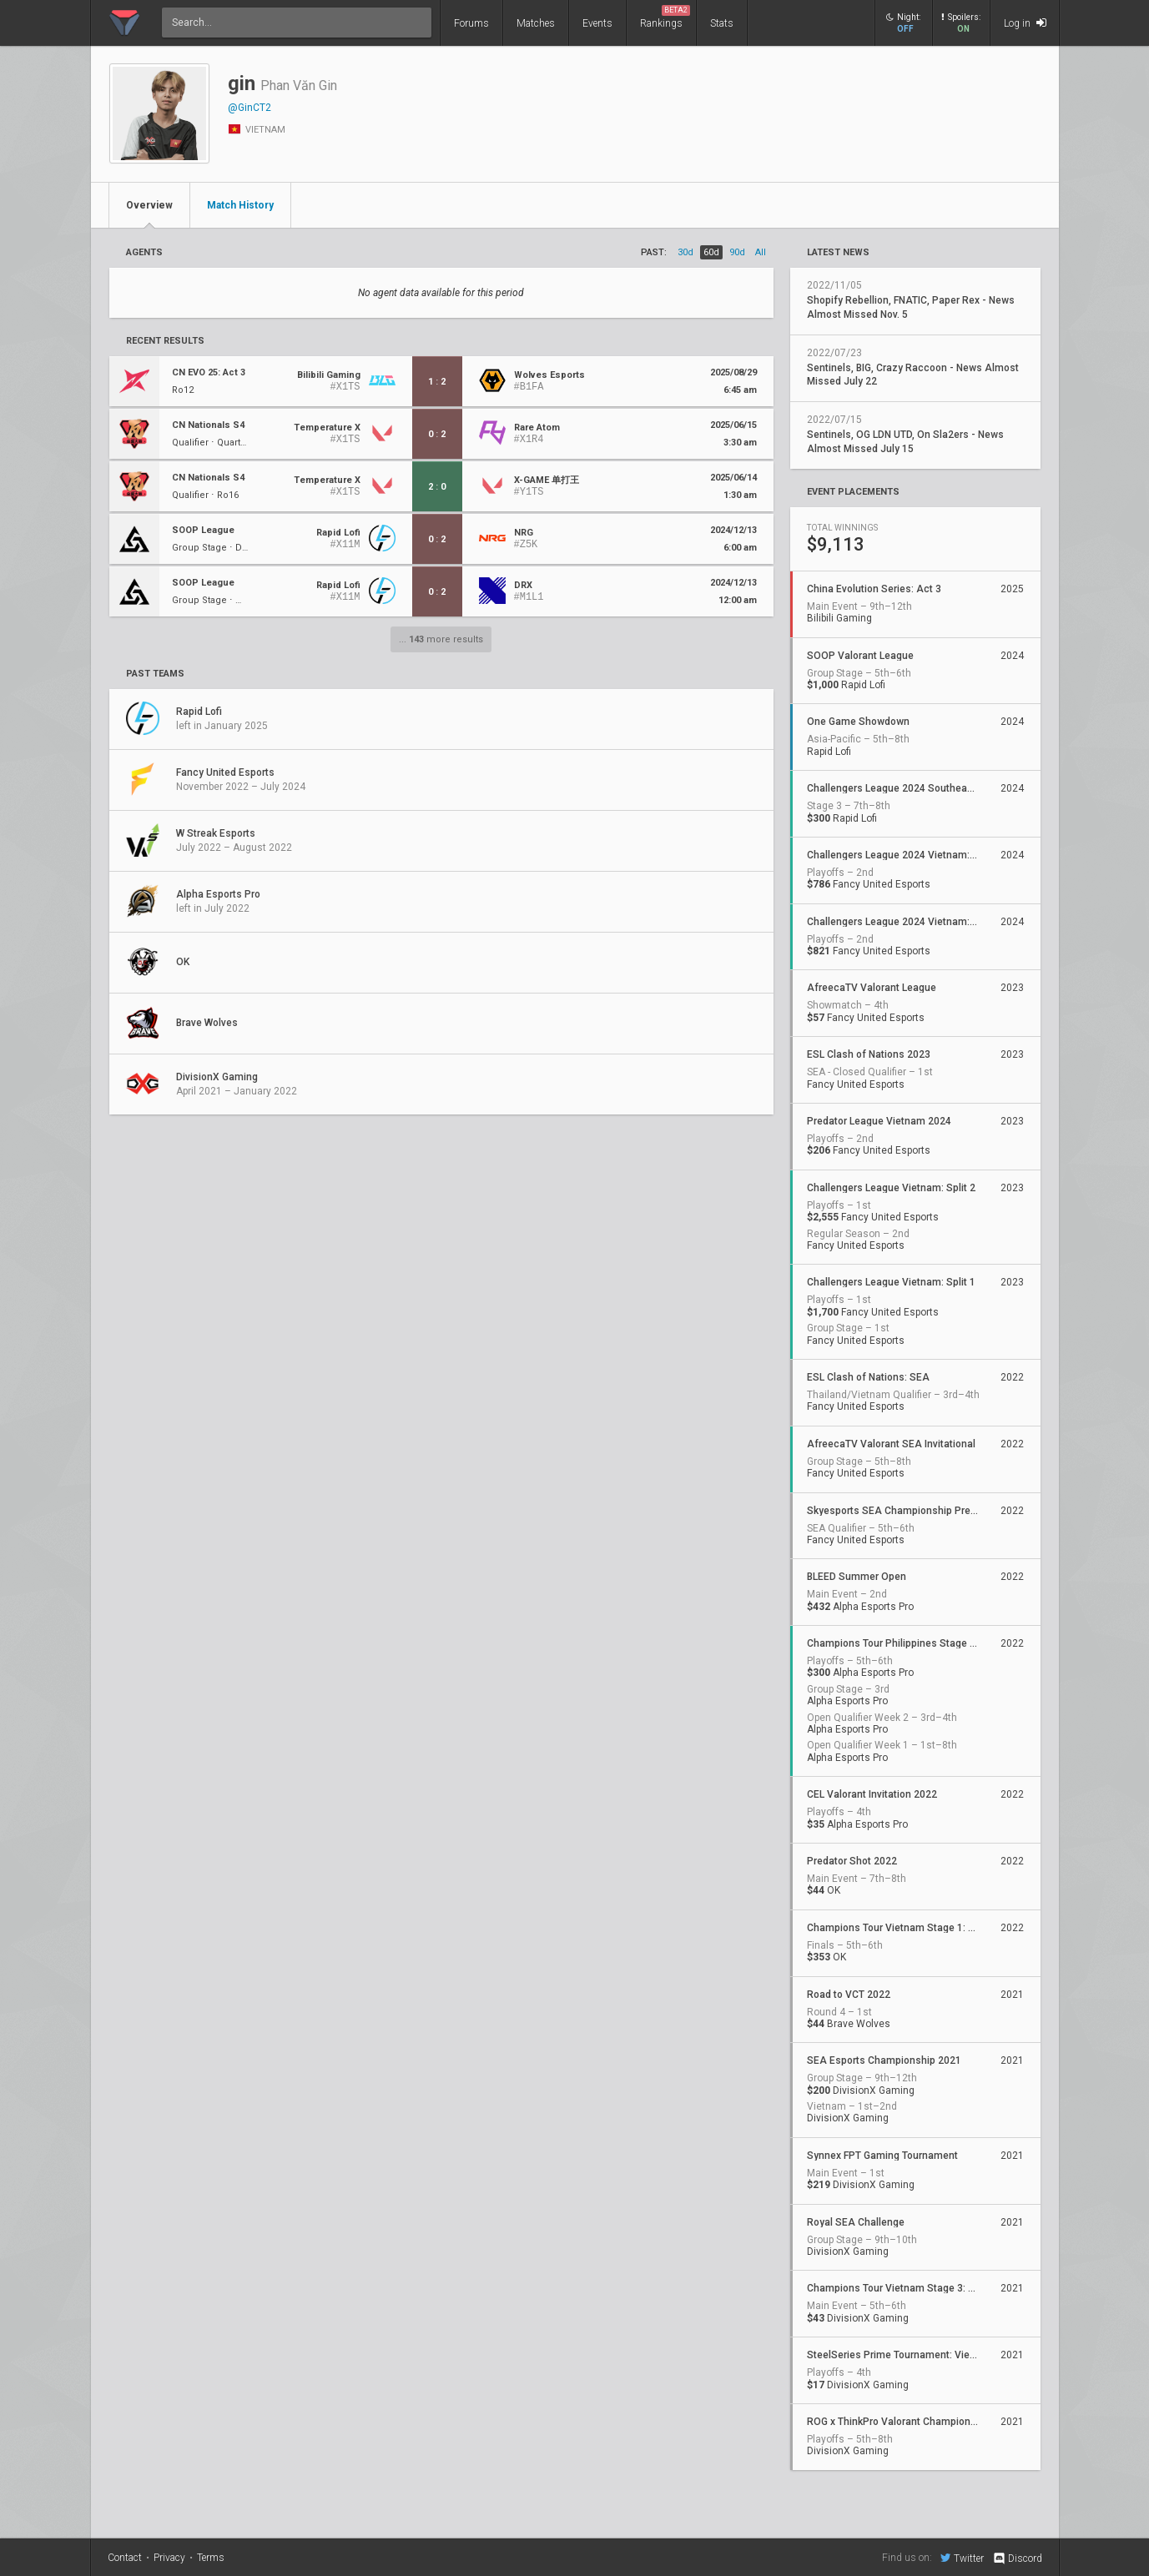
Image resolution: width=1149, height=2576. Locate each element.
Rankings (665, 17)
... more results (441, 639)
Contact (125, 2558)
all (760, 252)
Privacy (169, 2558)
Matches (536, 23)
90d (737, 252)
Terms (210, 2558)
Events (597, 23)
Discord (1016, 2558)
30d (685, 252)
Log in (1025, 23)
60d (711, 252)
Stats (721, 23)
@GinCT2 (249, 108)
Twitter (962, 2557)
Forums (471, 23)
